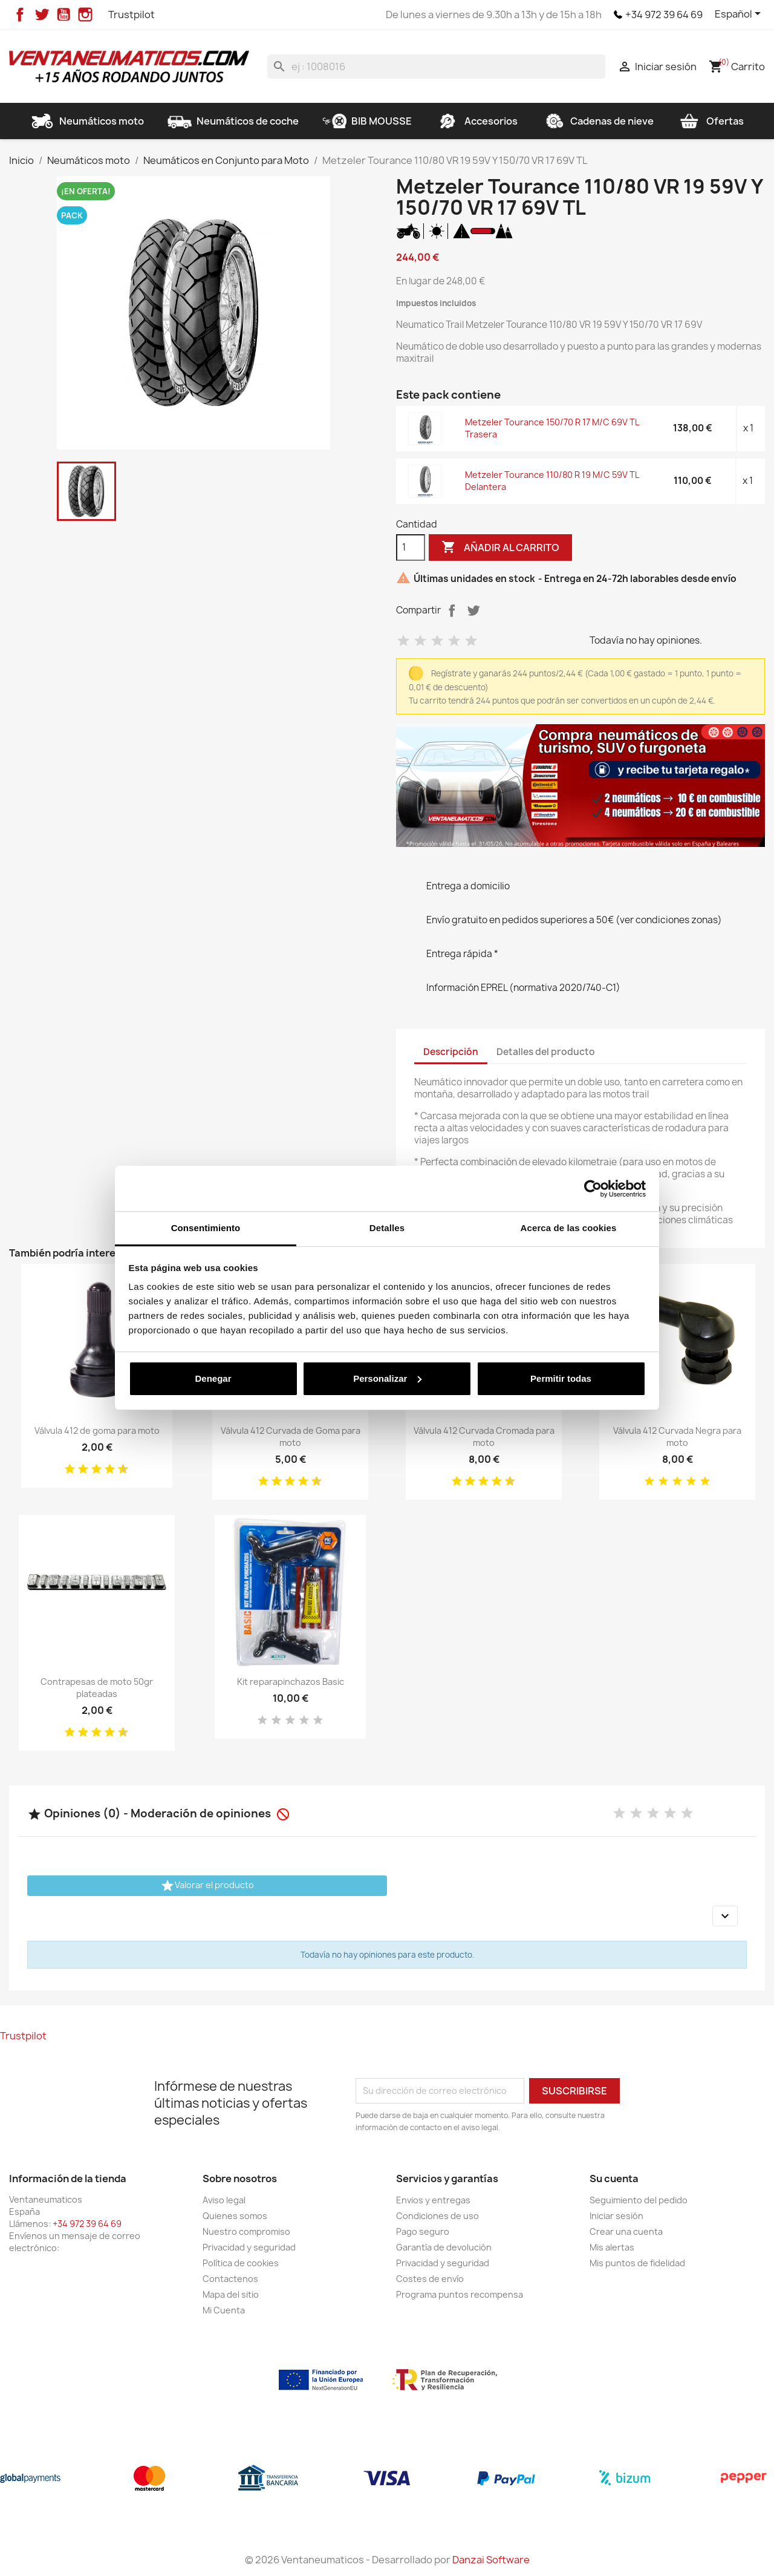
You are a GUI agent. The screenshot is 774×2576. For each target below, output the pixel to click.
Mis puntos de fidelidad (637, 2263)
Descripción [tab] (450, 1051)
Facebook (20, 14)
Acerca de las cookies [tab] (569, 1228)
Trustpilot (131, 14)
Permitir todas (560, 1378)
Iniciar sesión (616, 2215)
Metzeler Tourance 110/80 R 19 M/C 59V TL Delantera (552, 480)
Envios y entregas (433, 2200)
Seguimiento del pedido (639, 2200)
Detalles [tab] (387, 1228)
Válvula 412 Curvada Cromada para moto (484, 1436)
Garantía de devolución (444, 2247)
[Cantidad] (410, 547)
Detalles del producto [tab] (545, 1051)
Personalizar (387, 1378)
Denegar (213, 1378)
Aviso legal (224, 2200)
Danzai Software (491, 2559)
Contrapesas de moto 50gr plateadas (97, 1687)
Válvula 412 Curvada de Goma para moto (290, 1436)
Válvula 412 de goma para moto (97, 1430)
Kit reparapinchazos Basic (290, 1681)
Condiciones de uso (437, 2215)
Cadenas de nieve (597, 121)
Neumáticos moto (87, 121)
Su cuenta (614, 2178)
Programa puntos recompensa (459, 2294)
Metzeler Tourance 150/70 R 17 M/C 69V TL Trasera (552, 428)
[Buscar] (436, 66)
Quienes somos (235, 2215)
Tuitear (473, 610)
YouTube (63, 14)
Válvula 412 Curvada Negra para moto (677, 1436)
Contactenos (230, 2278)
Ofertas (710, 121)
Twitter (41, 14)
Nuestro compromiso (246, 2231)
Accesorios (476, 121)
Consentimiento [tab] (206, 1228)
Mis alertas (612, 2247)
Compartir (451, 610)
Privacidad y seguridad (249, 2247)
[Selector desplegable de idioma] (740, 14)
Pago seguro (422, 2231)
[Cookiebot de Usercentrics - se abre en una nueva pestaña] (593, 1189)
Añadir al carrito (500, 547)
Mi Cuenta (224, 2310)
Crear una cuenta (626, 2231)
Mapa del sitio (231, 2294)
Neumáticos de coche (233, 121)
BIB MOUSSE (367, 121)
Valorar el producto (207, 1885)
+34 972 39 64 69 (664, 14)
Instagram (85, 14)
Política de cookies (241, 2263)
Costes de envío (430, 2278)
